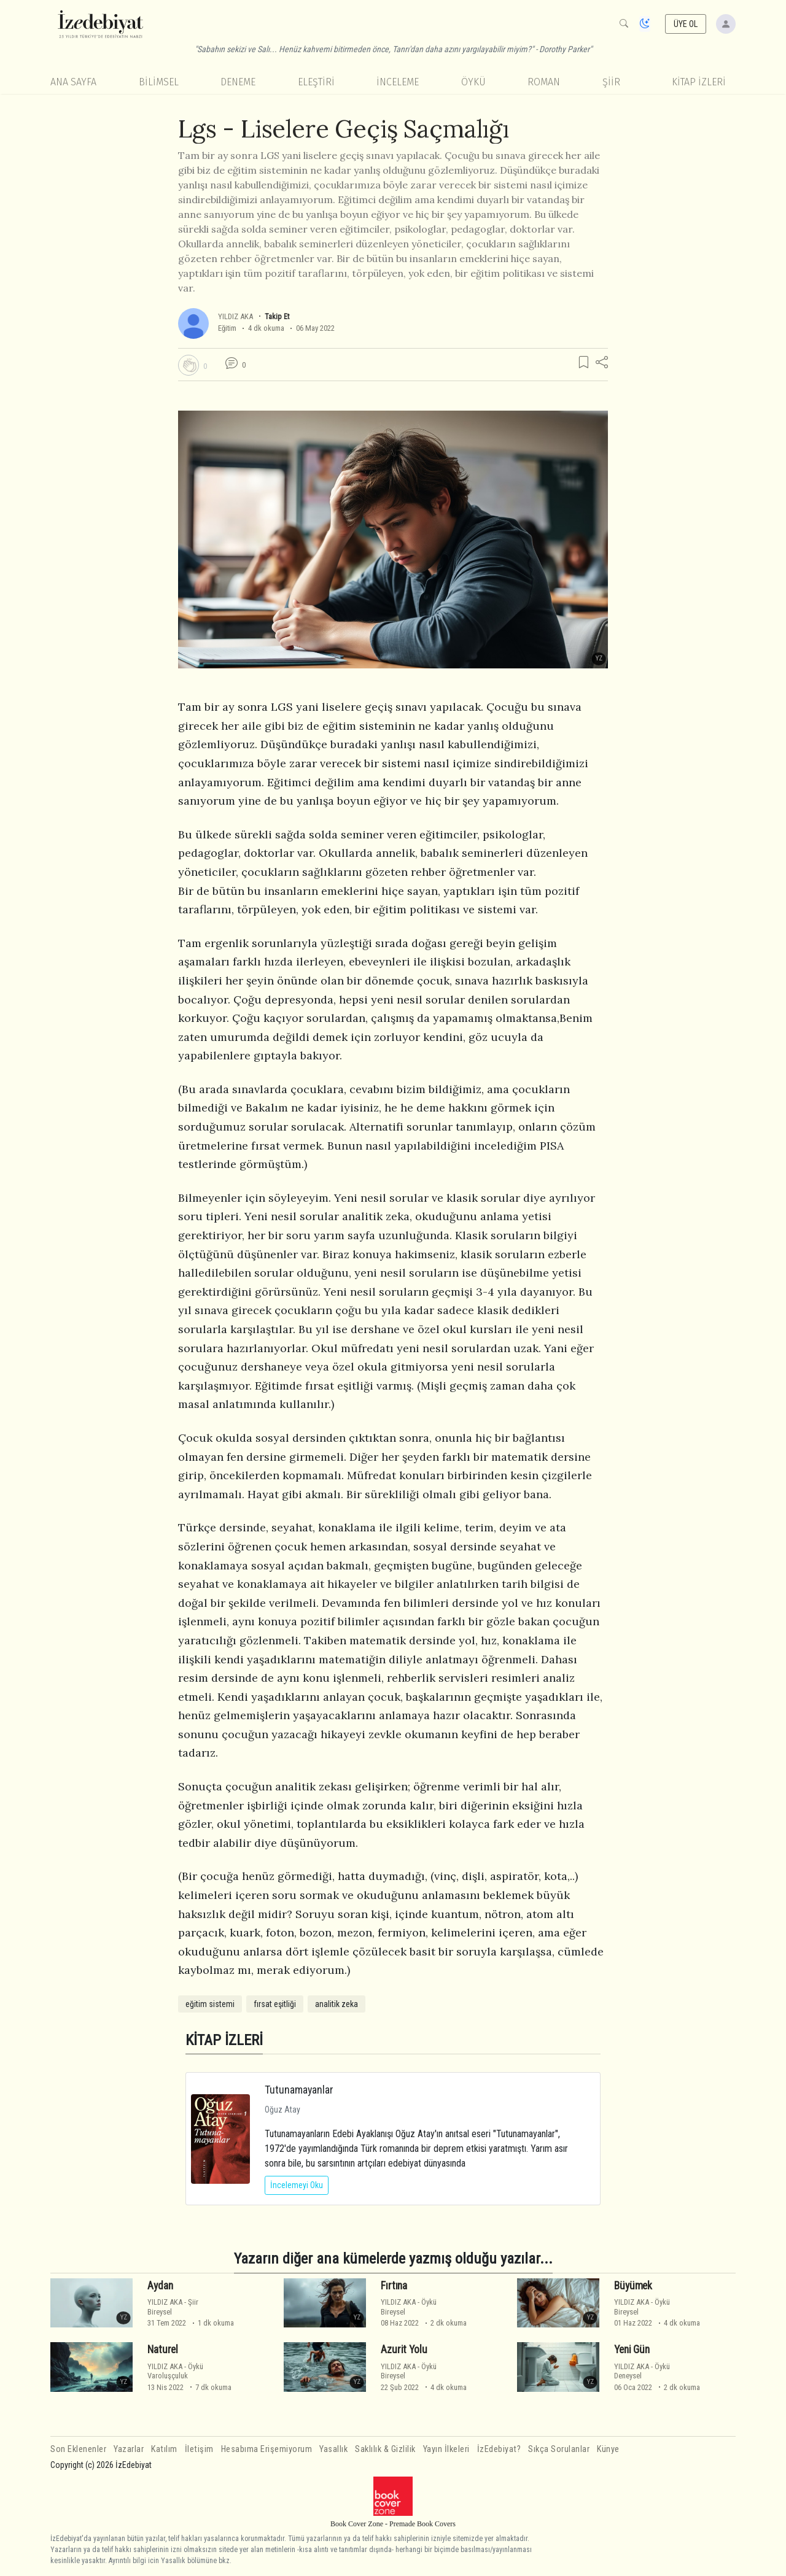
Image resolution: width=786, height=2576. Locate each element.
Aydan (160, 2286)
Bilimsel (159, 82)
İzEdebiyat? (499, 2449)
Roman (543, 82)
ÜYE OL (686, 24)
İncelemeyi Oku (296, 2185)
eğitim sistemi (210, 2004)
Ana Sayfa (73, 82)
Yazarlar (129, 2449)
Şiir (611, 82)
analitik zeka (336, 2004)
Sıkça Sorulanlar (559, 2449)
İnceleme (397, 82)
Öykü (473, 82)
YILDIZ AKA (236, 316)
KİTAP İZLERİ (699, 82)
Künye (608, 2449)
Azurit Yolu (404, 2349)
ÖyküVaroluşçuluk (175, 2371)
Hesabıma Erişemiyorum (267, 2449)
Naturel (162, 2349)
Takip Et (277, 316)
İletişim (199, 2449)
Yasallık (333, 2449)
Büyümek (633, 2286)
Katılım (164, 2449)
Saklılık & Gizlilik (385, 2449)
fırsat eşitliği (275, 2004)
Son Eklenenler (78, 2449)
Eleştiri (316, 82)
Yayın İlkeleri (446, 2449)
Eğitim (227, 328)
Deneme (237, 82)
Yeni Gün (632, 2349)
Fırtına (394, 2286)
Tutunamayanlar (299, 2089)
